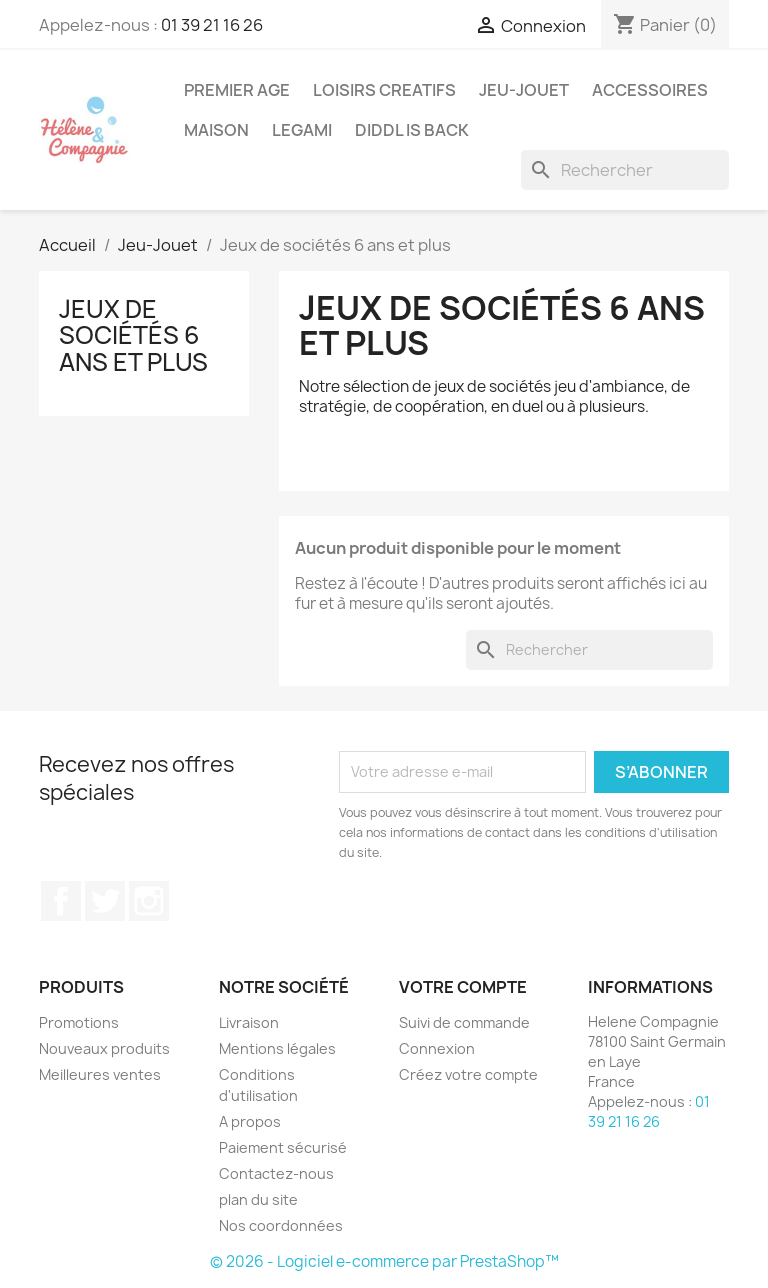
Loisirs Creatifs (384, 90)
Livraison (249, 1022)
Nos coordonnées (281, 1225)
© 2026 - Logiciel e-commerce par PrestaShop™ (384, 1261)
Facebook (61, 901)
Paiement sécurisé (283, 1147)
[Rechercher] (625, 170)
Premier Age (237, 90)
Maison (216, 130)
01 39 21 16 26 (212, 25)
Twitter (105, 901)
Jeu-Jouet (524, 90)
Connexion (437, 1048)
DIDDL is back (412, 130)
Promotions (79, 1022)
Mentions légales (277, 1048)
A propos (250, 1121)
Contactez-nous (276, 1173)
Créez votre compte (468, 1074)
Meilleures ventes (100, 1074)
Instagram (149, 901)
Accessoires (650, 90)
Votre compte (463, 987)
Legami (302, 130)
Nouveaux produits (104, 1048)
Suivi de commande (464, 1022)
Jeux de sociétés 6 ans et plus (133, 335)
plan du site (258, 1199)
